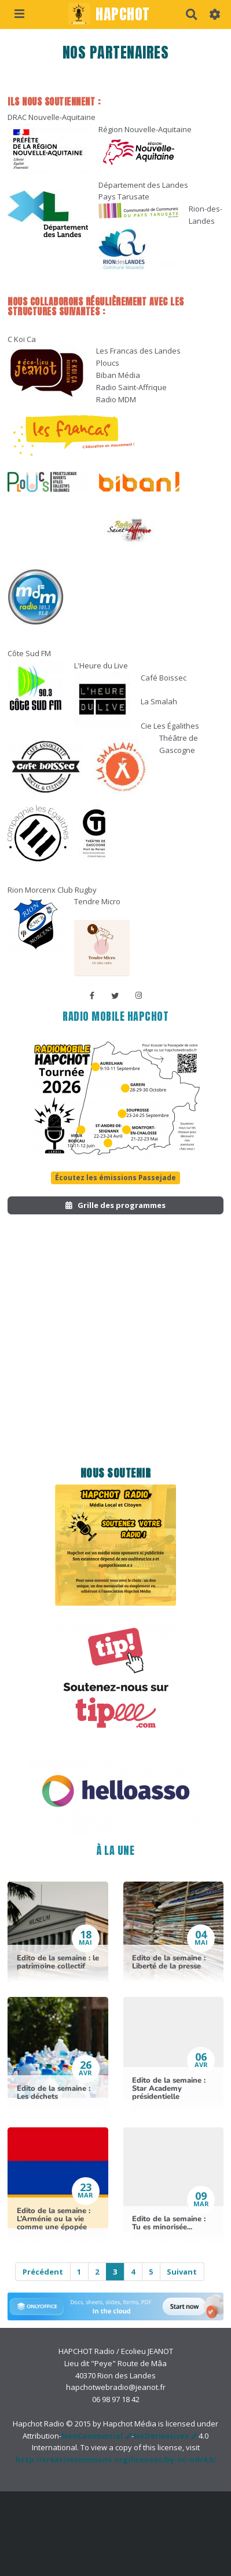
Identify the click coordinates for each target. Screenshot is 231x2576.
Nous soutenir (115, 1473)
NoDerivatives (161, 2436)
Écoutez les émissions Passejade (115, 1177)
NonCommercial (92, 2436)
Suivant (182, 2271)
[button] (215, 14)
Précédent (43, 2271)
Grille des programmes (115, 1205)
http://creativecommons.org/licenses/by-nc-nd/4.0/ (116, 2459)
